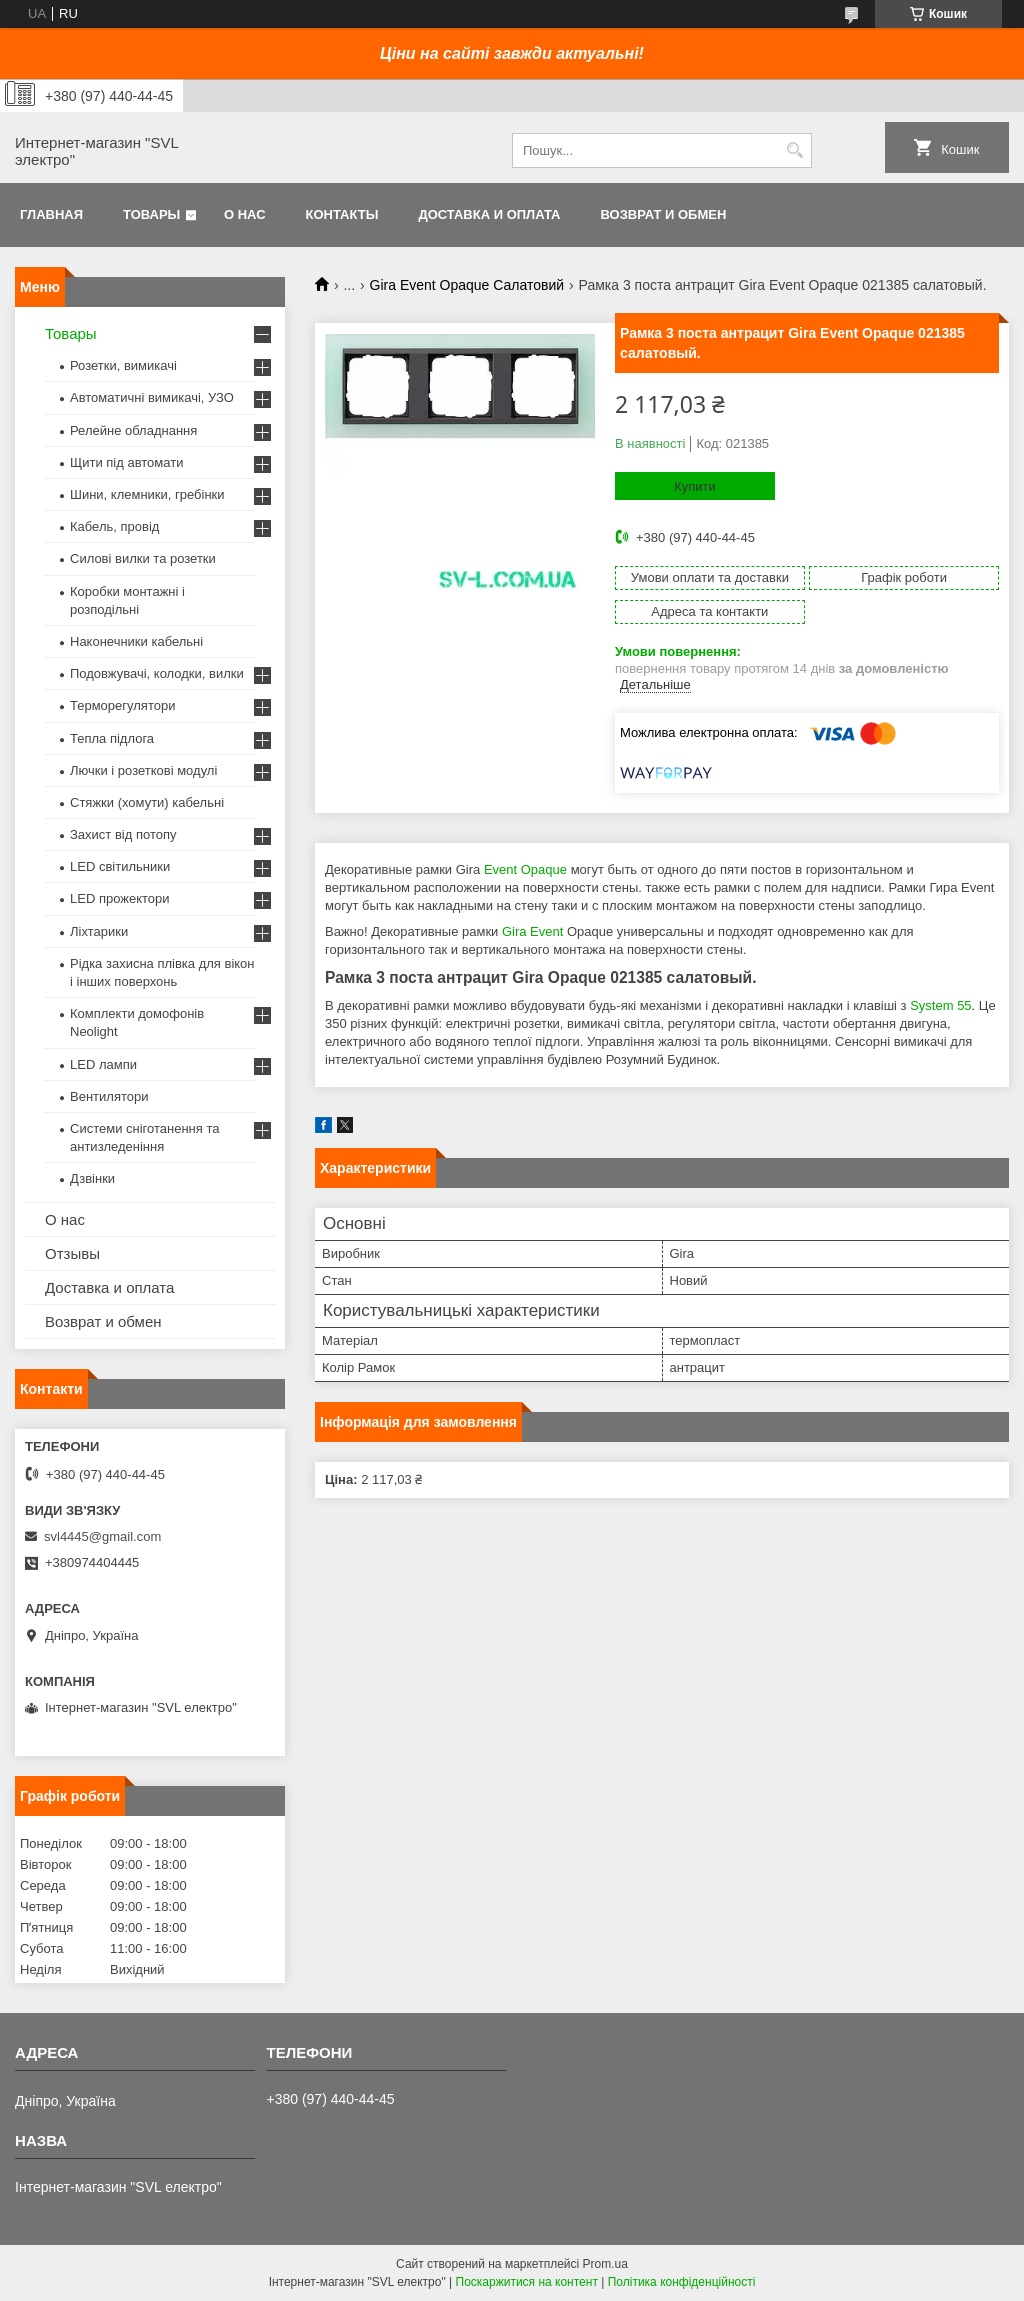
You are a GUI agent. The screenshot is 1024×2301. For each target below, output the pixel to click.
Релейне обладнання (133, 430)
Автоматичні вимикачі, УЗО (152, 397)
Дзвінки (92, 1178)
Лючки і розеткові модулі (143, 770)
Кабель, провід (114, 526)
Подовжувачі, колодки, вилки (157, 673)
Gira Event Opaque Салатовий (467, 285)
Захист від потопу (123, 834)
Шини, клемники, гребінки (147, 494)
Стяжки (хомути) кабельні (147, 802)
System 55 (940, 1005)
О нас (245, 214)
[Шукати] (794, 150)
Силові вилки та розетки (143, 558)
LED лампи (103, 1064)
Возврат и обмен (663, 214)
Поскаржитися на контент (527, 2282)
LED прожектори (120, 898)
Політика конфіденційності (682, 2282)
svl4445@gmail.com (102, 1536)
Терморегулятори (122, 705)
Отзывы (72, 1253)
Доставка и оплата (489, 214)
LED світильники (120, 866)
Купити (695, 486)
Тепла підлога (112, 738)
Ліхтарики (99, 931)
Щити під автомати (126, 462)
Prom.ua (605, 2264)
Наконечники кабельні (136, 641)
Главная (51, 214)
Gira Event (532, 931)
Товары (151, 214)
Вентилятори (109, 1096)
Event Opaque (525, 869)
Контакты (342, 214)
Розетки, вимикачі (123, 365)
